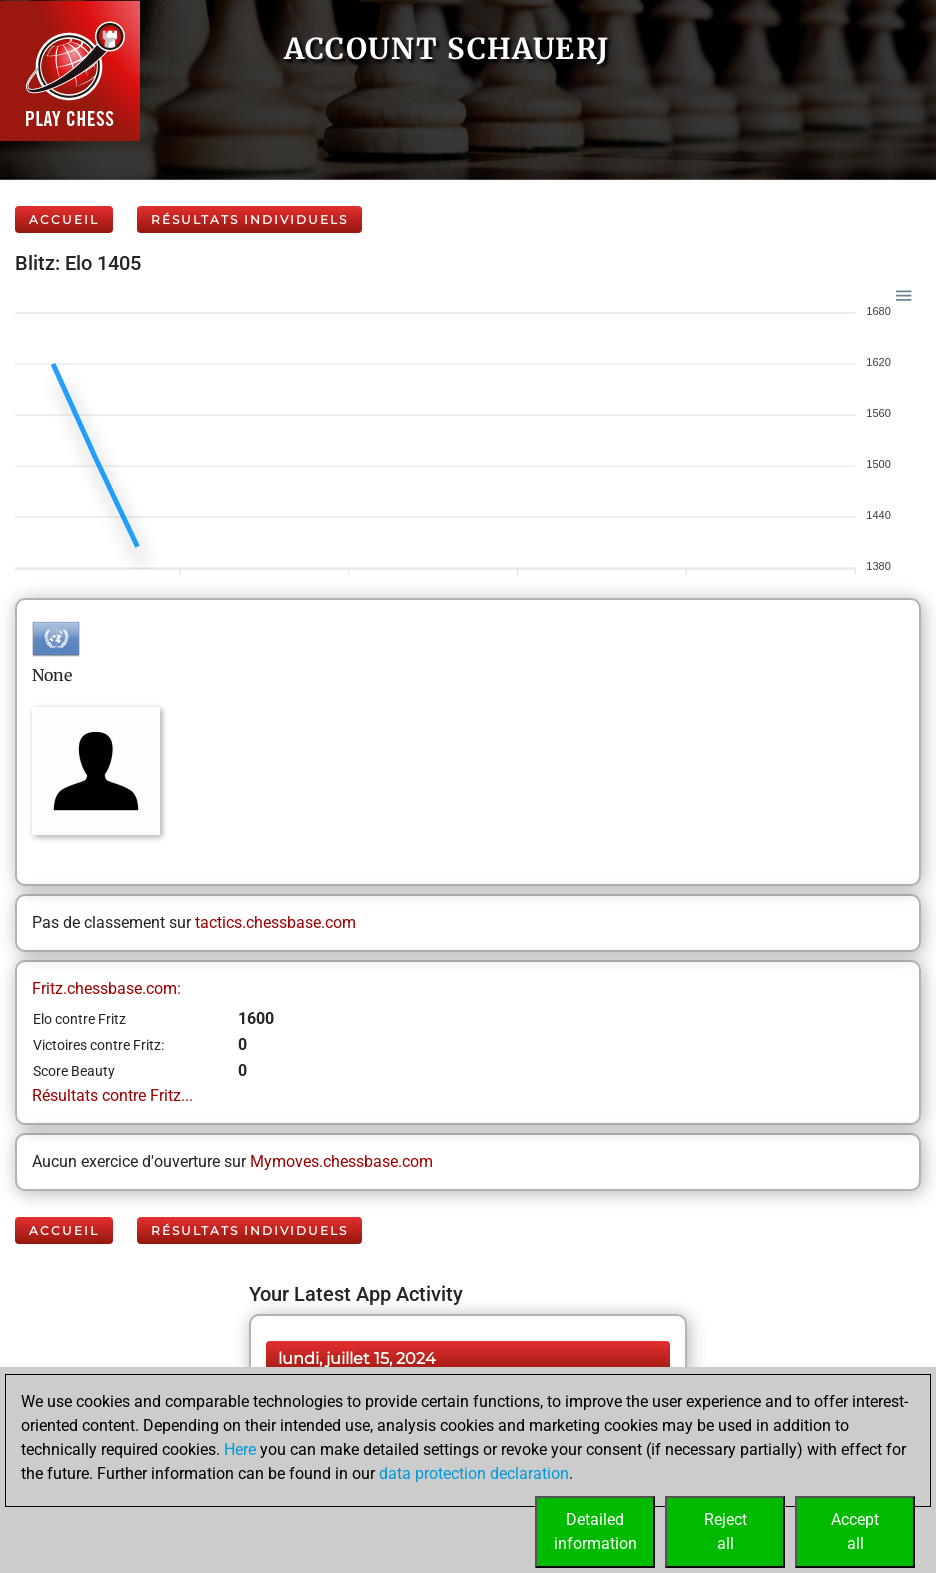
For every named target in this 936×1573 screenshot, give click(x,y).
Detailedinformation (595, 1531)
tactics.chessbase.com (275, 922)
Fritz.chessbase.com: (106, 988)
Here (240, 1449)
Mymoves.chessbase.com (341, 1161)
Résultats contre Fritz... (112, 1095)
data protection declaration (474, 1473)
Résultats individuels (249, 219)
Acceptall (855, 1531)
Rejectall (725, 1531)
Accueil (64, 219)
